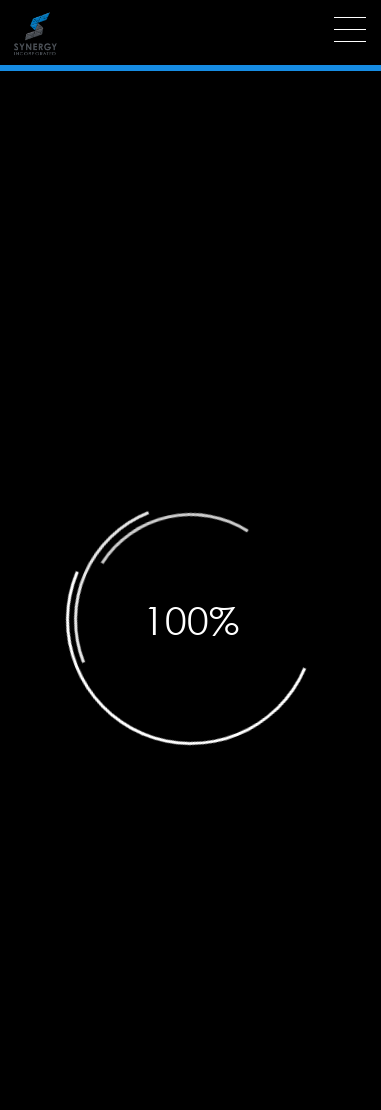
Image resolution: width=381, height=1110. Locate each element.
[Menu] (350, 29)
